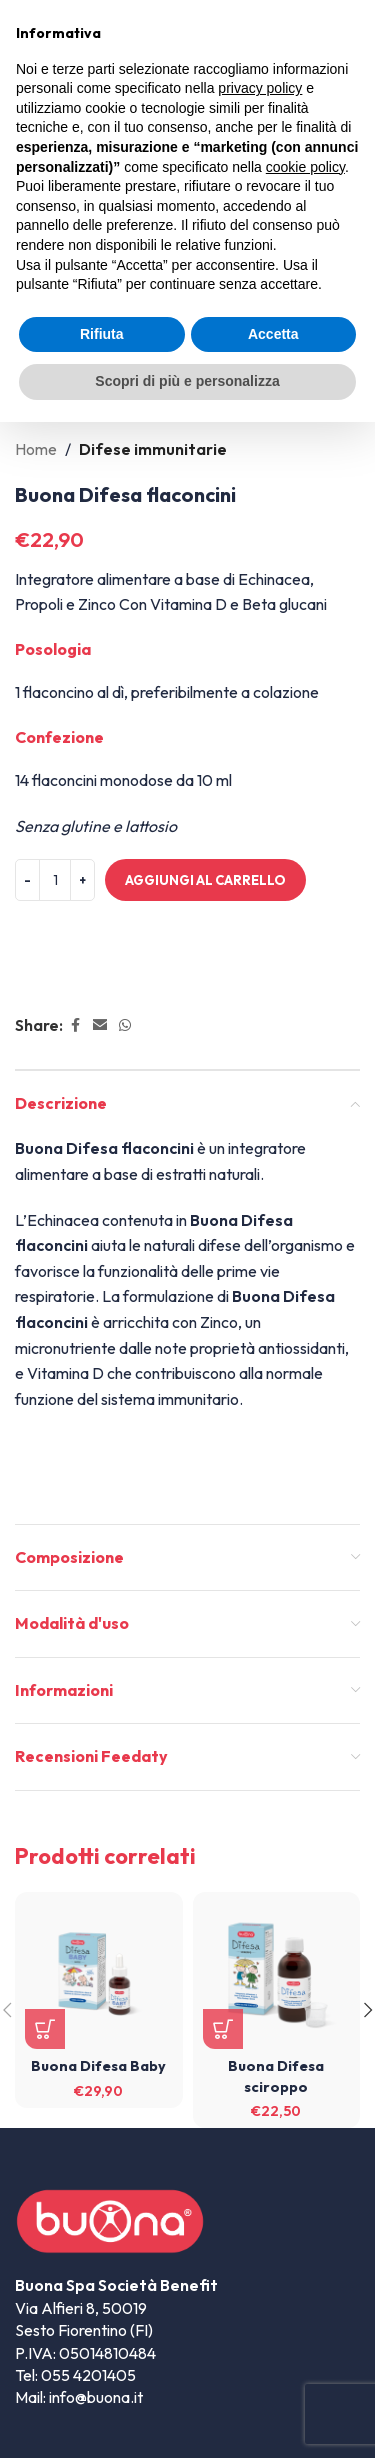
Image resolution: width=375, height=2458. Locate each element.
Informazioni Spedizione (122, 980)
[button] (45, 2029)
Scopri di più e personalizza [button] (187, 381)
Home (36, 449)
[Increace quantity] (82, 880)
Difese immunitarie (153, 449)
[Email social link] (100, 1025)
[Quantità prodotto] (55, 880)
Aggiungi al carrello (205, 880)
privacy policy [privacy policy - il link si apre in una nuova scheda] (260, 88)
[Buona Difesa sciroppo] (277, 1976)
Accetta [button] (273, 334)
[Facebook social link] (75, 1025)
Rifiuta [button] (102, 334)
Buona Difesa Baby (98, 2066)
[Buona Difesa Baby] (99, 1976)
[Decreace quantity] (27, 880)
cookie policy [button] (305, 167)
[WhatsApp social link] (125, 1025)
